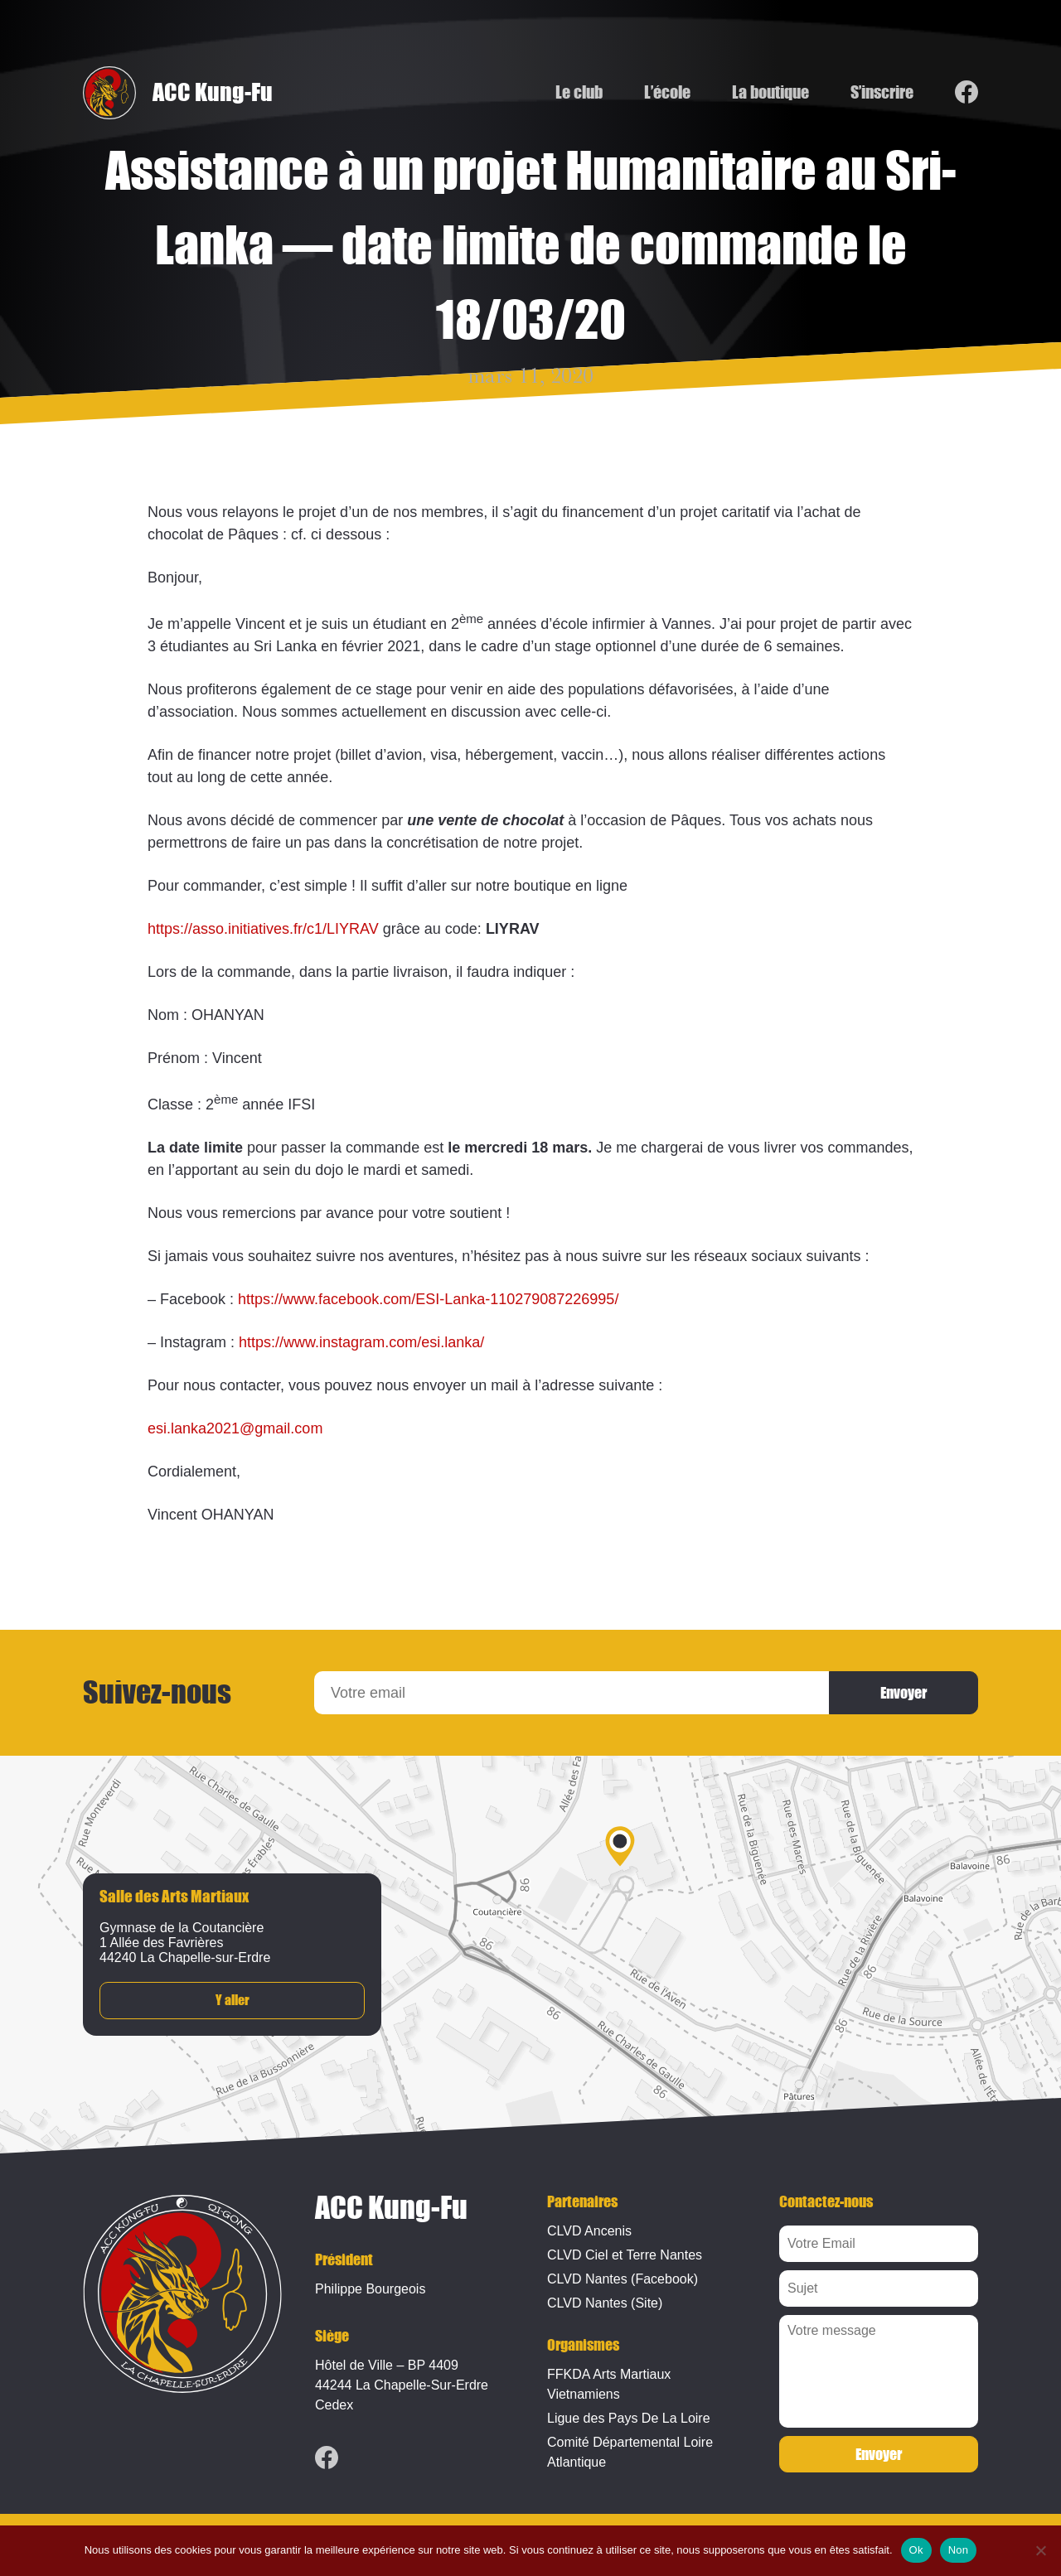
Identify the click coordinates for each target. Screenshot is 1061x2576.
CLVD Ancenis (589, 2231)
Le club (579, 92)
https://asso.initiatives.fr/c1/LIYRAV (263, 929)
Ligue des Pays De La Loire (628, 2418)
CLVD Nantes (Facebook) (622, 2279)
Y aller (233, 2000)
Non (958, 2550)
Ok (916, 2550)
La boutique (770, 92)
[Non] (1040, 2550)
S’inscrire (881, 92)
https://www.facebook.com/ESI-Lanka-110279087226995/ (428, 1299)
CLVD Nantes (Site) (604, 2303)
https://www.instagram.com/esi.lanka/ (361, 1342)
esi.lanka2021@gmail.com (235, 1428)
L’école (667, 92)
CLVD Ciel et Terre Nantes (624, 2255)
